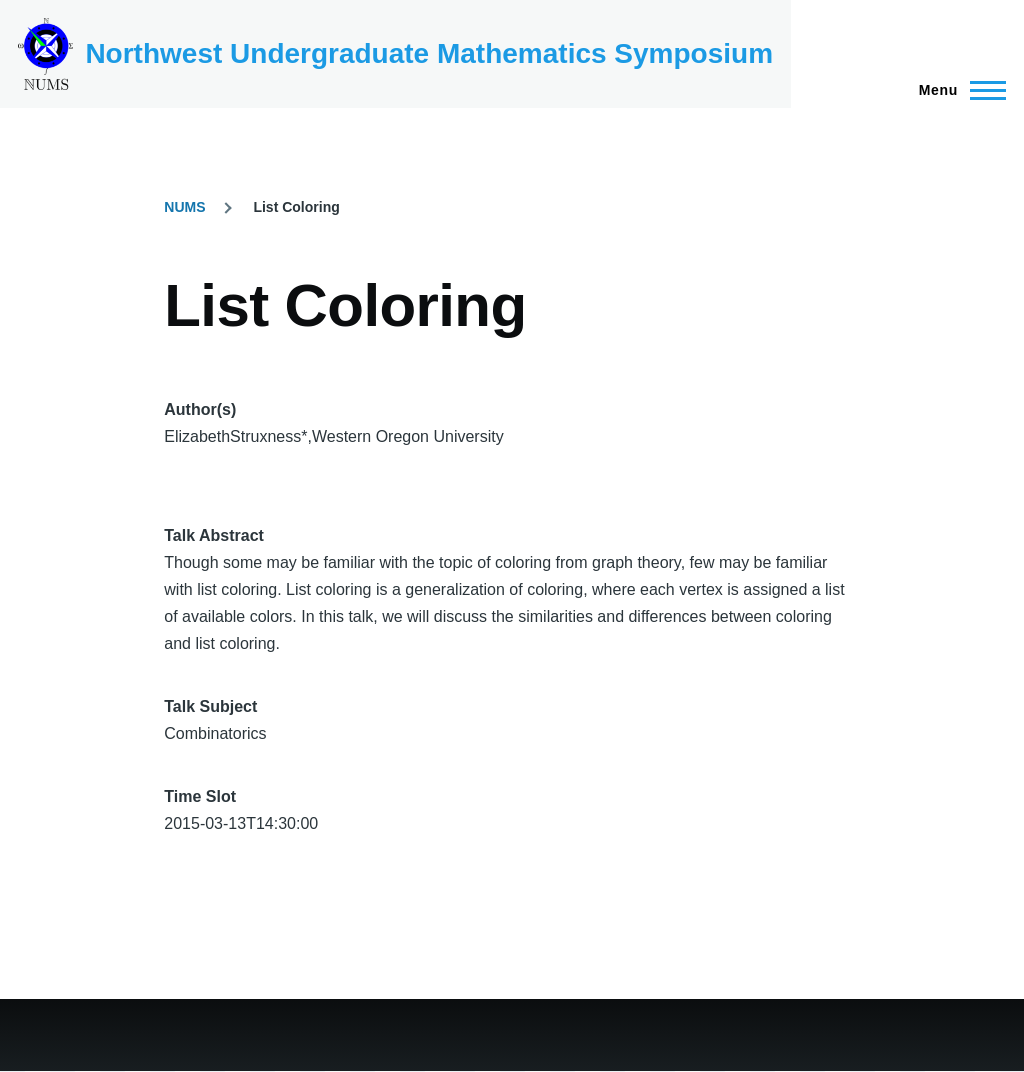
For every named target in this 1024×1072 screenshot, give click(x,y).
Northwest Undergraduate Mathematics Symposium (429, 53)
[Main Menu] (956, 90)
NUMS (184, 207)
